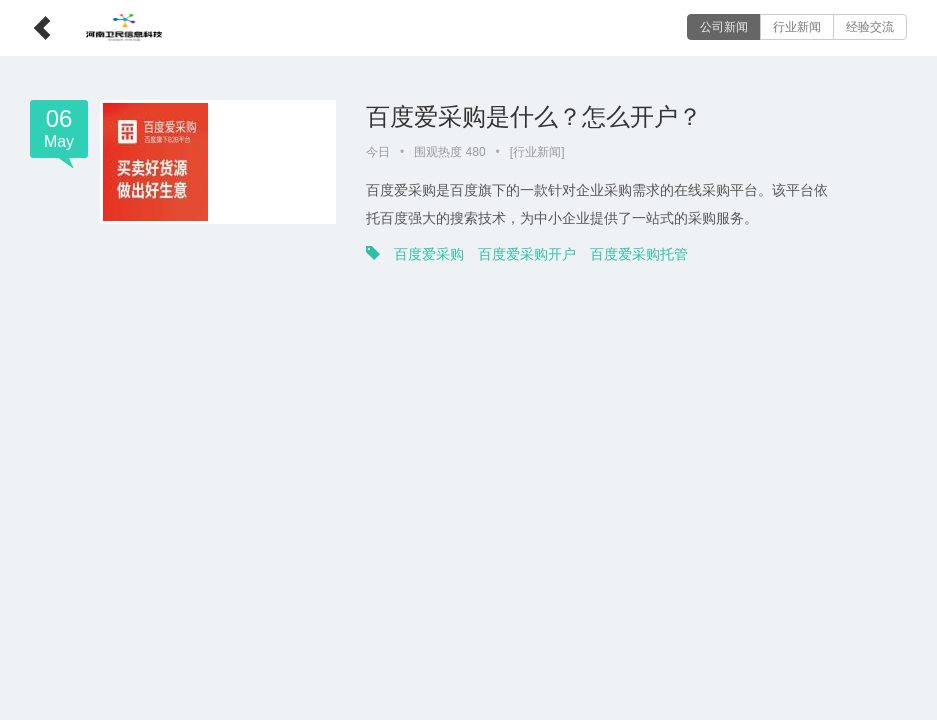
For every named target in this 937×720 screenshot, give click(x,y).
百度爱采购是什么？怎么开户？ (534, 116)
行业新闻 (797, 27)
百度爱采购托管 (639, 254)
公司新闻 (724, 27)
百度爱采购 (429, 254)
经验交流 (870, 27)
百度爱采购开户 (527, 254)
